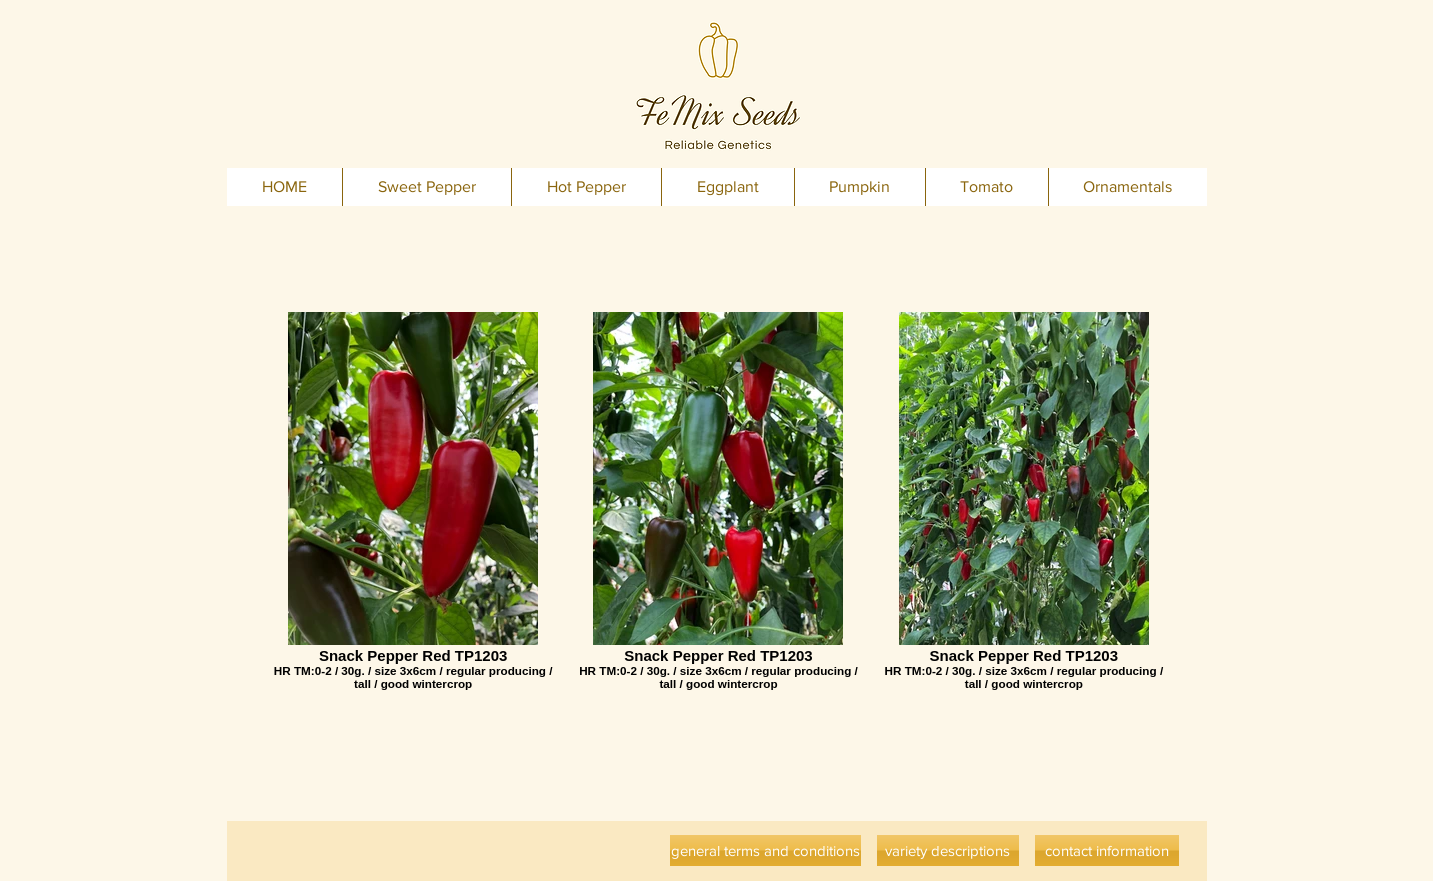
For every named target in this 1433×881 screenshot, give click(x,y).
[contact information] (1107, 850)
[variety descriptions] (948, 850)
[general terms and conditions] (765, 850)
